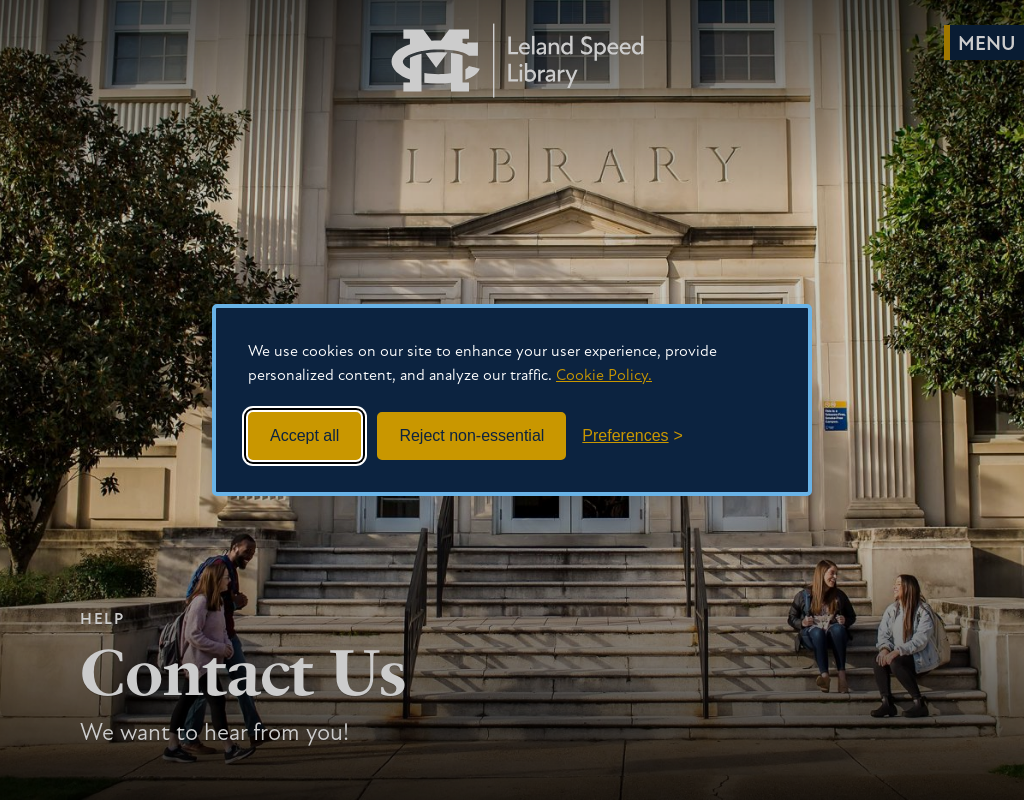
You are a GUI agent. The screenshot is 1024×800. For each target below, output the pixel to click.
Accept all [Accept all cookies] (304, 435)
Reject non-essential (471, 435)
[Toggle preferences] (632, 436)
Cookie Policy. (604, 376)
